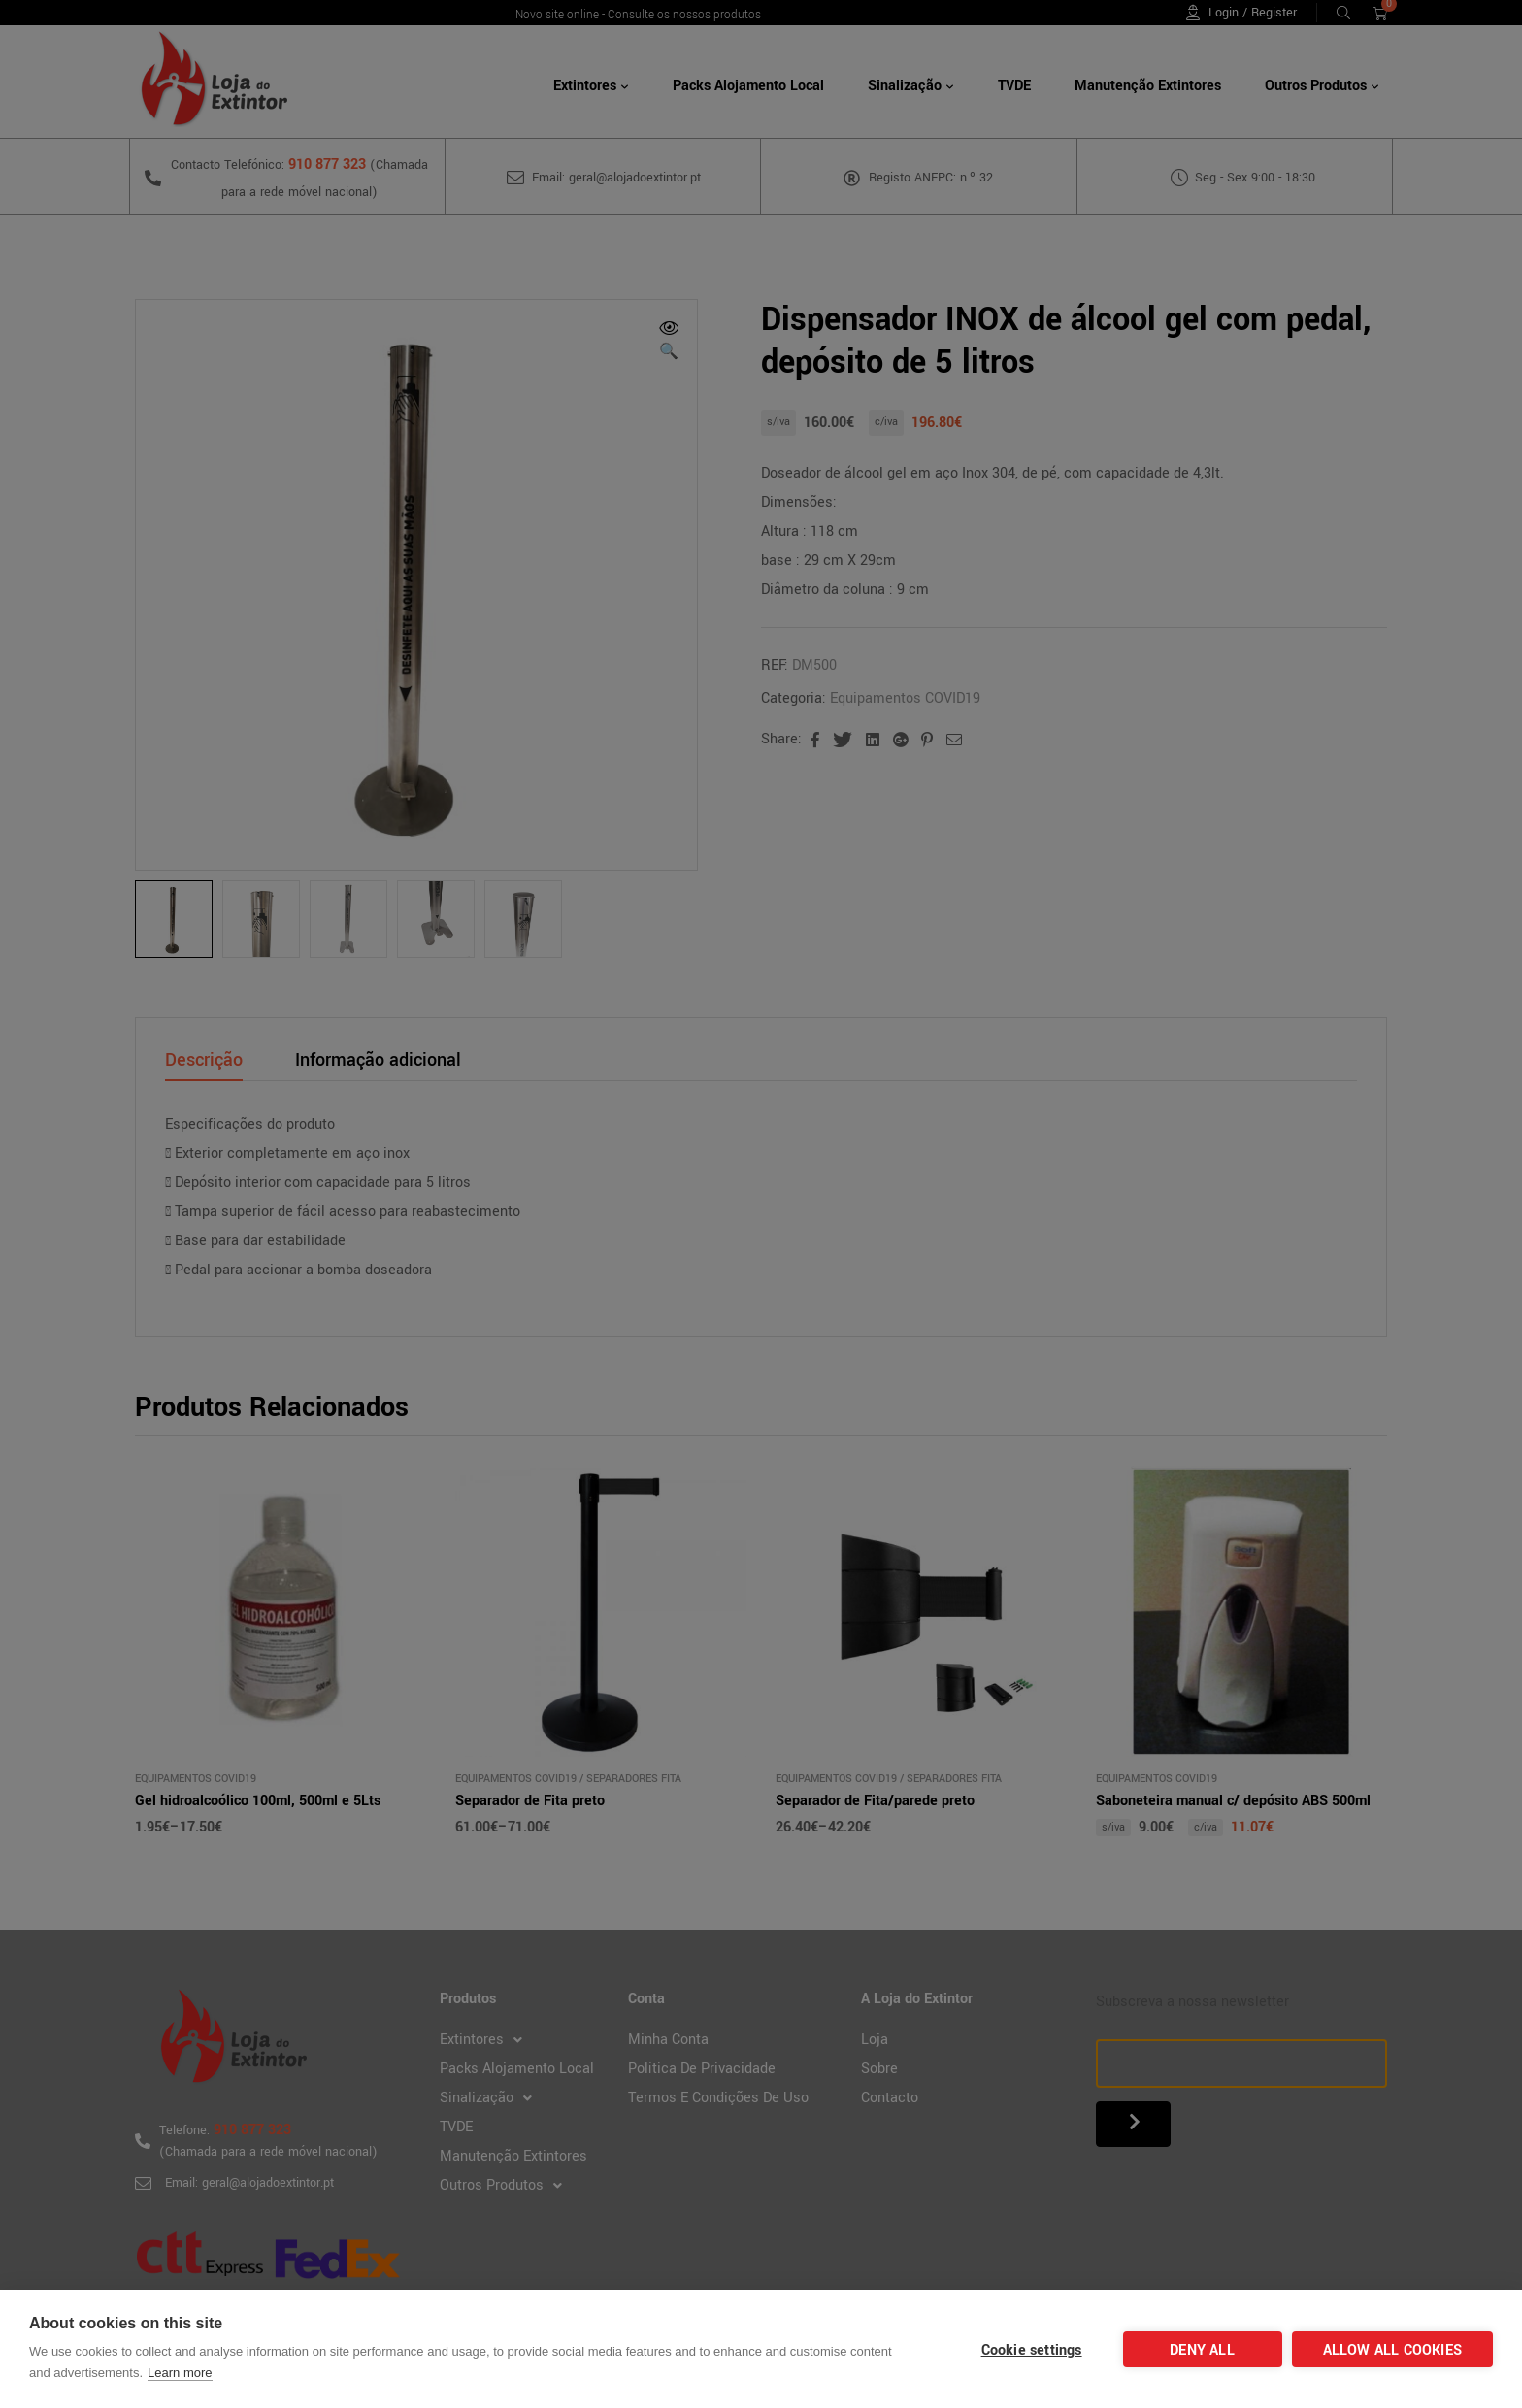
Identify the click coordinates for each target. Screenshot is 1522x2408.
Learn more (180, 2372)
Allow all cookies (1392, 2350)
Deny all (1202, 2350)
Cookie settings (1031, 2350)
